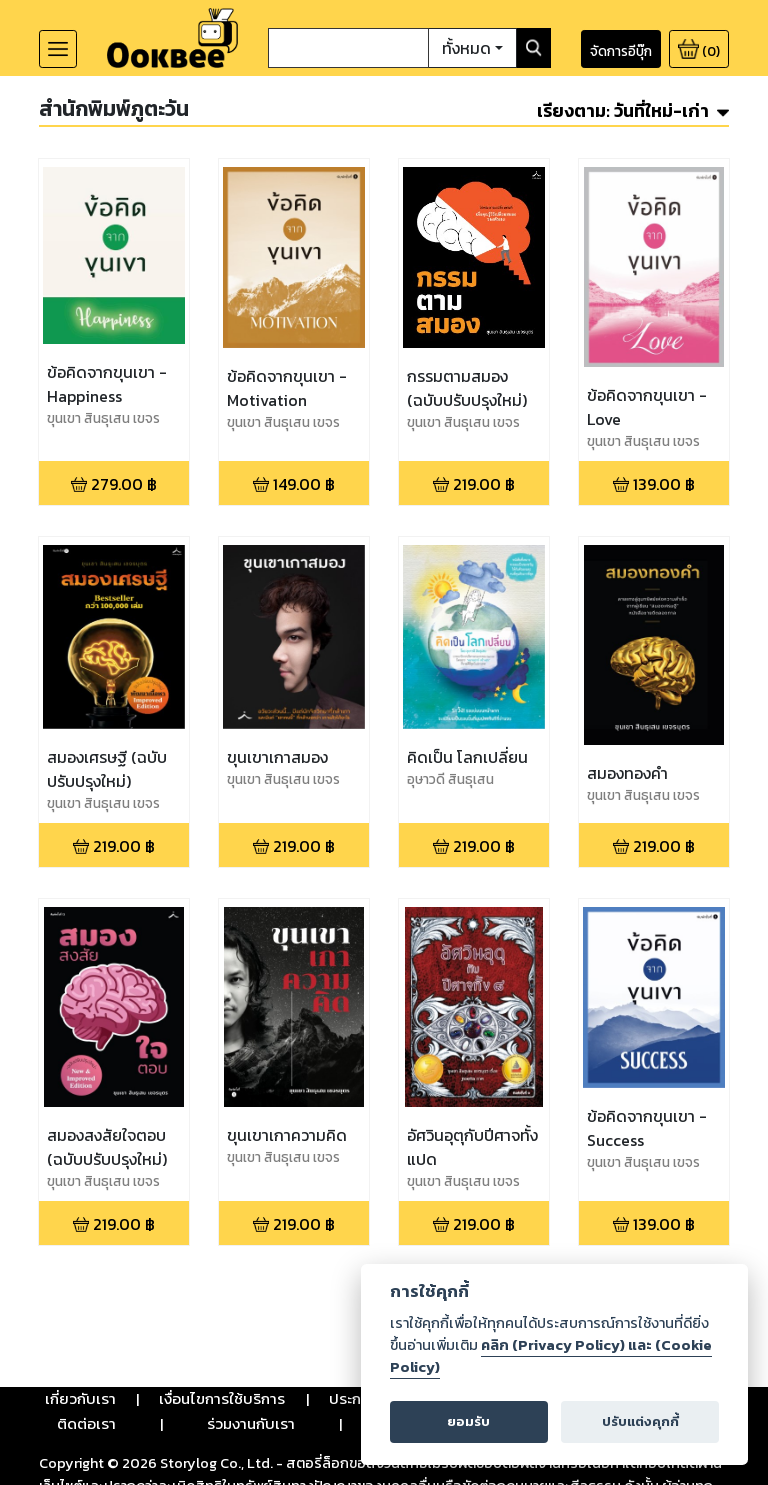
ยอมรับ (468, 1421)
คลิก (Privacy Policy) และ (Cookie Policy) (551, 1356)
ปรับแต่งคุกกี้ (640, 1421)
